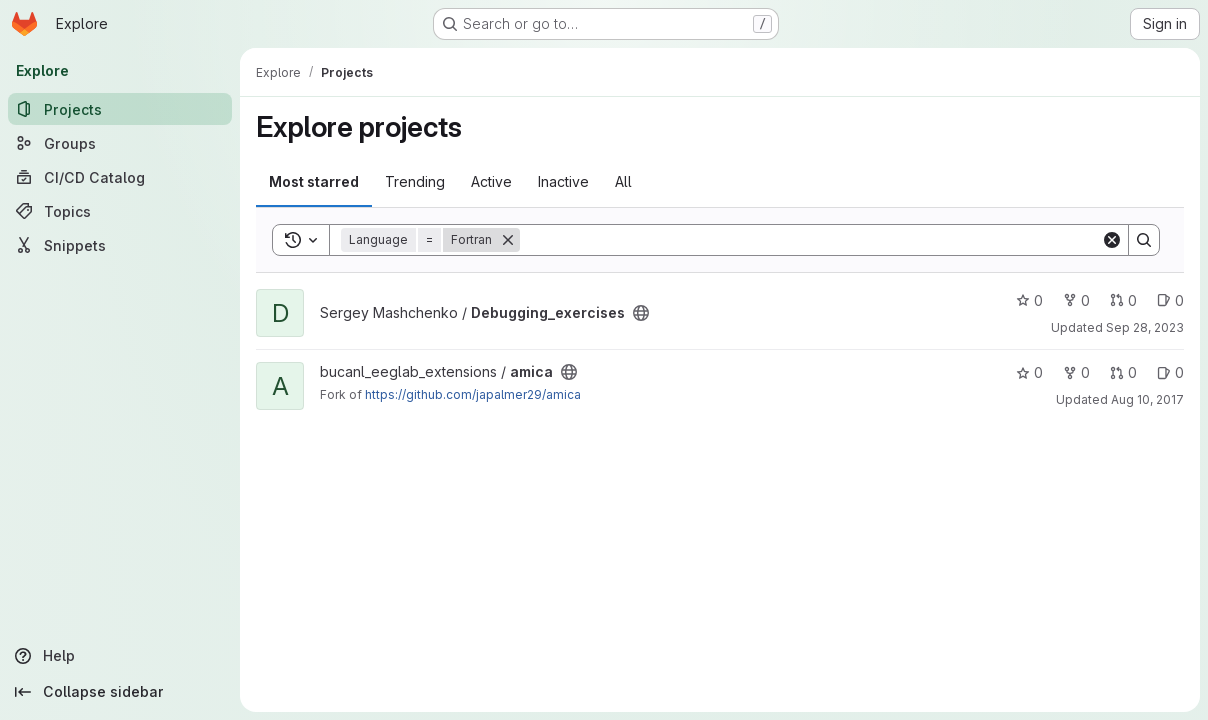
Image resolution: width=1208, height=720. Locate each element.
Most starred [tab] (314, 181)
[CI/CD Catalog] (120, 177)
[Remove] (508, 240)
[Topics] (120, 211)
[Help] (120, 656)
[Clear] (1112, 240)
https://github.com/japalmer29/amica (473, 394)
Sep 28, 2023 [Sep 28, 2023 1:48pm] (1145, 327)
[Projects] (120, 109)
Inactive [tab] (563, 181)
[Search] (810, 240)
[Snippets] (120, 245)
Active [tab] (491, 181)
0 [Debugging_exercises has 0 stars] (1029, 300)
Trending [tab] (415, 181)
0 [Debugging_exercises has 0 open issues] (1170, 300)
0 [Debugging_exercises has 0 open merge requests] (1123, 300)
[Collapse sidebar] (120, 692)
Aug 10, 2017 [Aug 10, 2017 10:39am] (1147, 399)
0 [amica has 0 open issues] (1170, 372)
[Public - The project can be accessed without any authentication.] (641, 313)
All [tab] (623, 181)
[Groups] (120, 143)
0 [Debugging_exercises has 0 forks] (1076, 300)
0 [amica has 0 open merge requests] (1123, 372)
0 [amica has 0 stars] (1029, 372)
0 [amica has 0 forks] (1076, 372)
